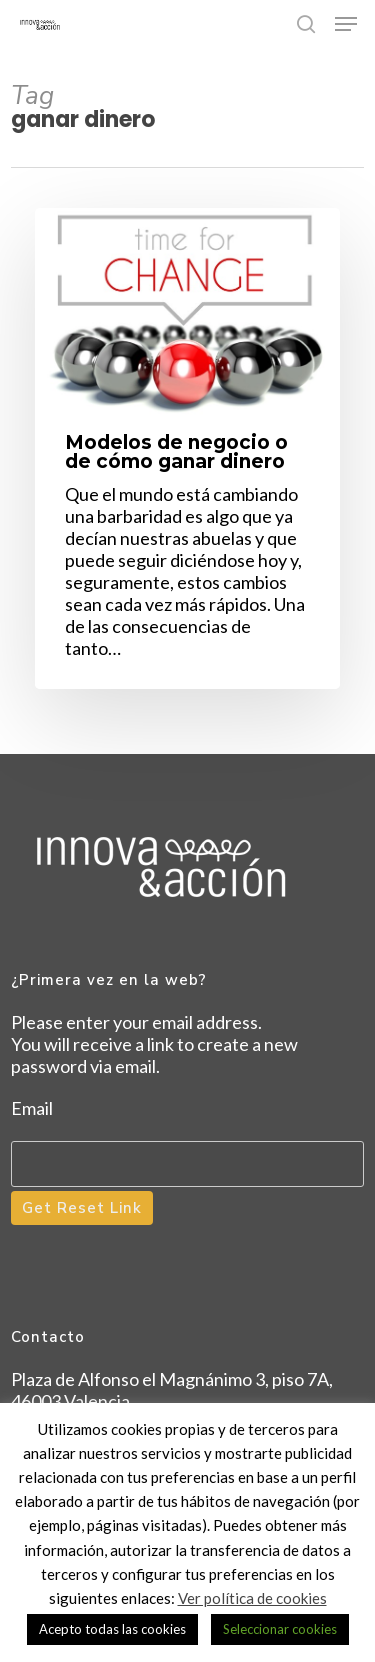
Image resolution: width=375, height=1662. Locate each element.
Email (32, 1108)
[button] (346, 24)
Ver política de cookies (252, 1598)
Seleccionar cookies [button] (280, 1629)
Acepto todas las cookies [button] (112, 1629)
